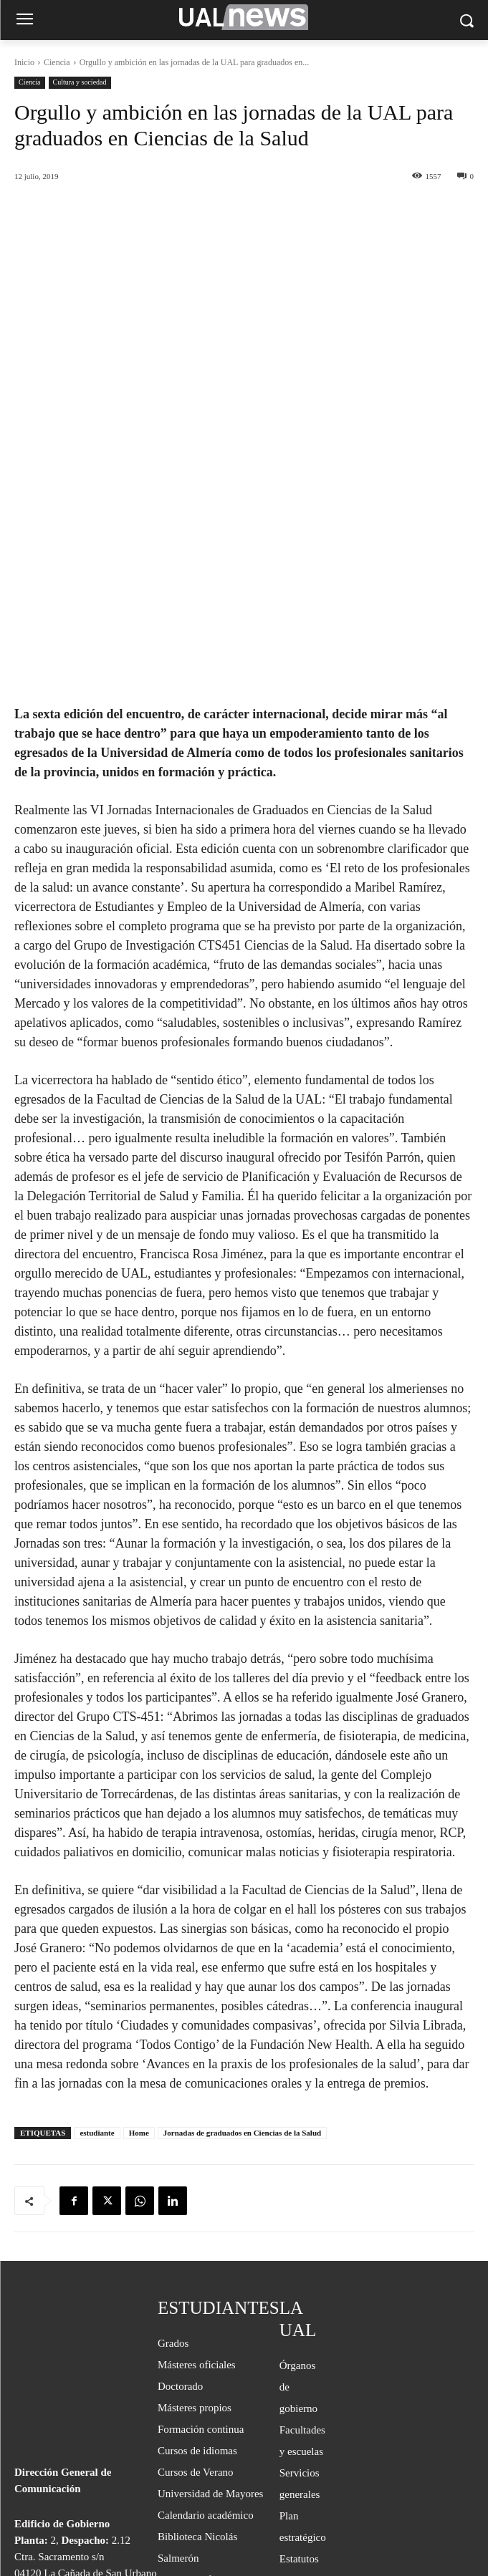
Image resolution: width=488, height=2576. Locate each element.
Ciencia (57, 62)
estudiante (97, 1971)
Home (139, 1971)
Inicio (24, 62)
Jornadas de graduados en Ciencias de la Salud (242, 1971)
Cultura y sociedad (80, 83)
